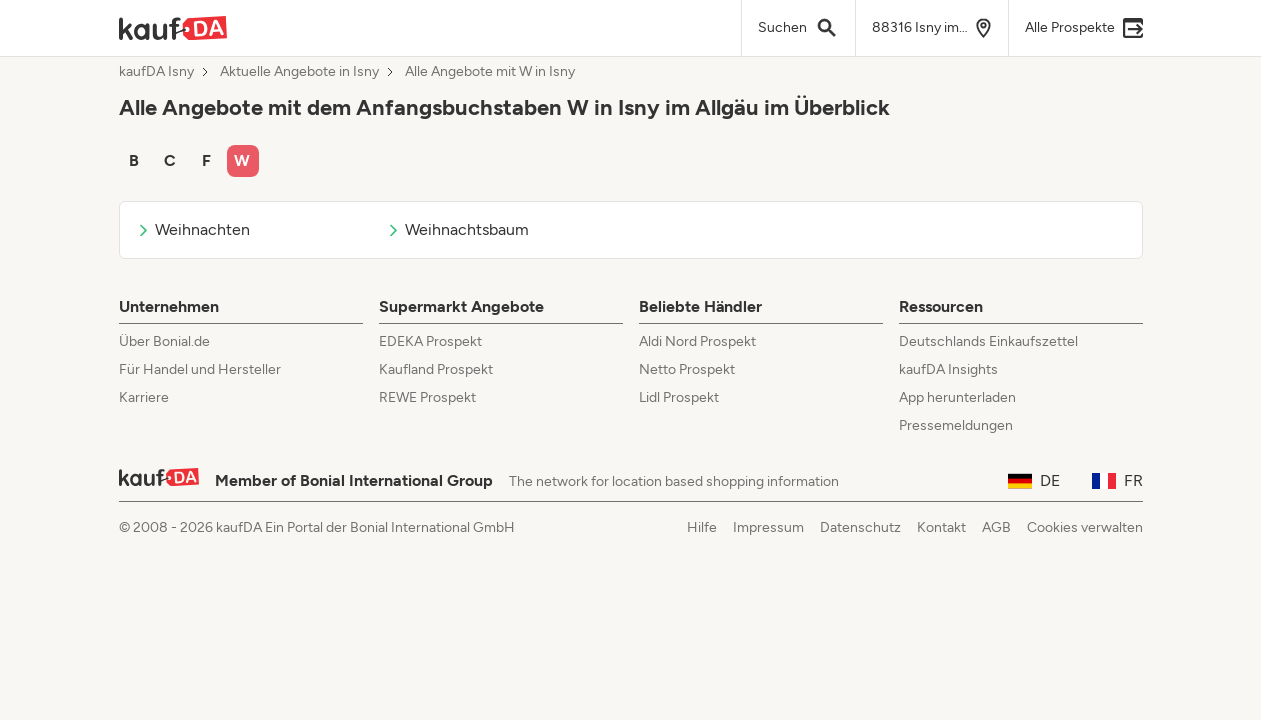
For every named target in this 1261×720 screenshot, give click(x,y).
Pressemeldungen (956, 425)
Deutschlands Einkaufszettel (988, 341)
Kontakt (941, 527)
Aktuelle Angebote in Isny (299, 72)
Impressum (768, 527)
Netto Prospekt (687, 369)
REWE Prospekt (427, 397)
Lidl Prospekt (679, 397)
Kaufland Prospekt (436, 369)
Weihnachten (193, 229)
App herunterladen (957, 397)
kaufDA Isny (156, 72)
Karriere (144, 397)
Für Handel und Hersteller (200, 369)
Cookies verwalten (1085, 527)
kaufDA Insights (948, 369)
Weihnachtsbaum (457, 229)
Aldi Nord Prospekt (697, 341)
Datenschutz (860, 527)
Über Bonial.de (164, 341)
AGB (996, 527)
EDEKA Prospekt (430, 341)
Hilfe (702, 527)
